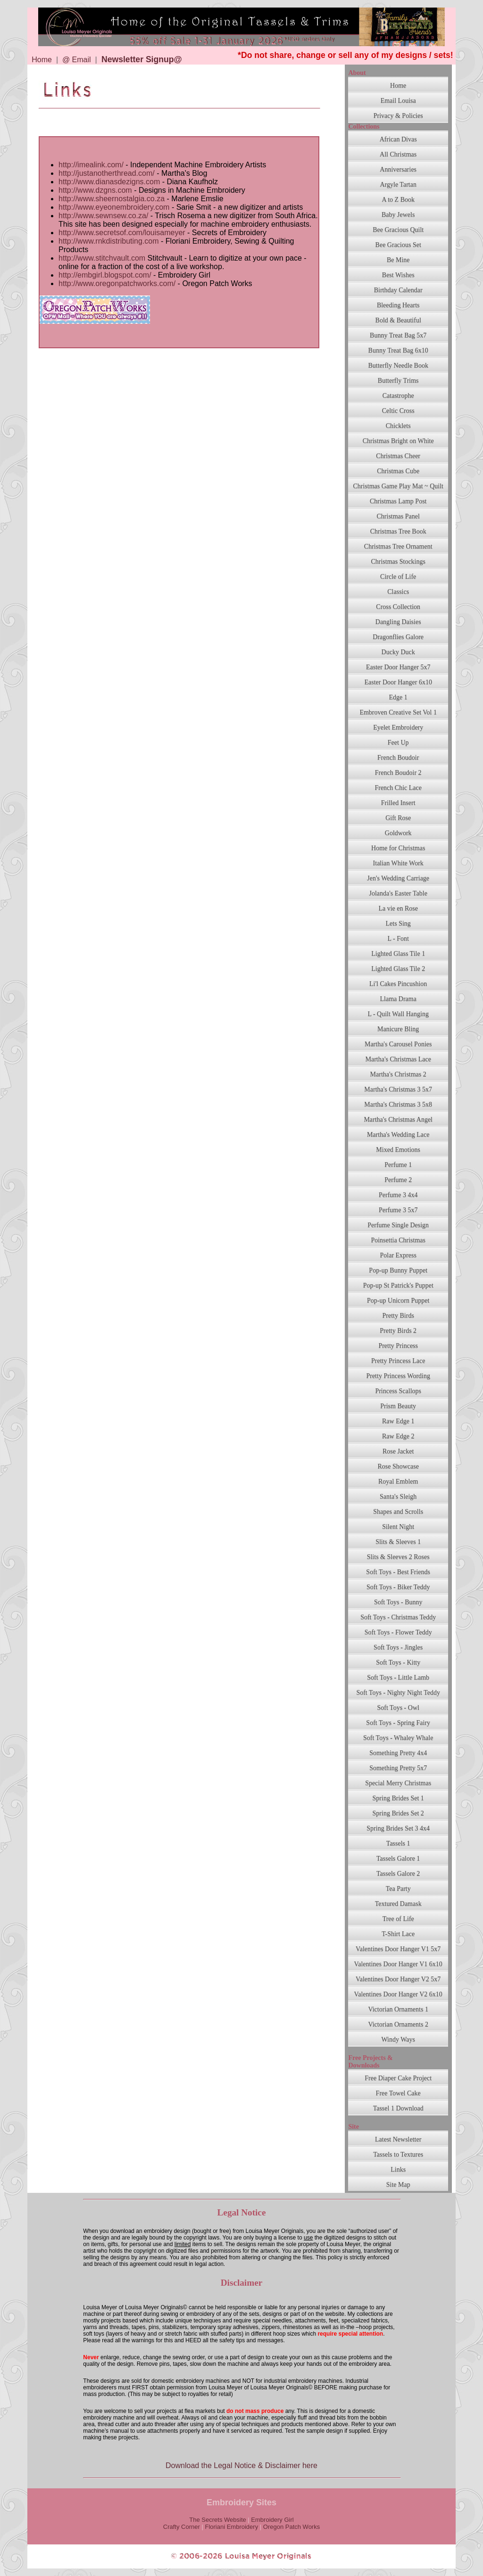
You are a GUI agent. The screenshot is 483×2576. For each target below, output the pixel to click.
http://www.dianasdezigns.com (110, 182)
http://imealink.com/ (91, 165)
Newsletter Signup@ (141, 59)
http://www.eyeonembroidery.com (115, 207)
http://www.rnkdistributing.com (109, 241)
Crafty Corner (181, 2526)
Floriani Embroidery (231, 2526)
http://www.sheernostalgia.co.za (111, 199)
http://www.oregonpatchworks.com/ (116, 283)
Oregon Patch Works (291, 2526)
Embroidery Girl (272, 2519)
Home (42, 60)
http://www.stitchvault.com (101, 258)
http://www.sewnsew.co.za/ (103, 216)
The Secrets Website (217, 2519)
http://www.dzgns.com (95, 190)
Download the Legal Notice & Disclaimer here (241, 2465)
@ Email (76, 60)
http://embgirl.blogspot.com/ (104, 275)
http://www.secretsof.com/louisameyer (121, 233)
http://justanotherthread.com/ (106, 173)
